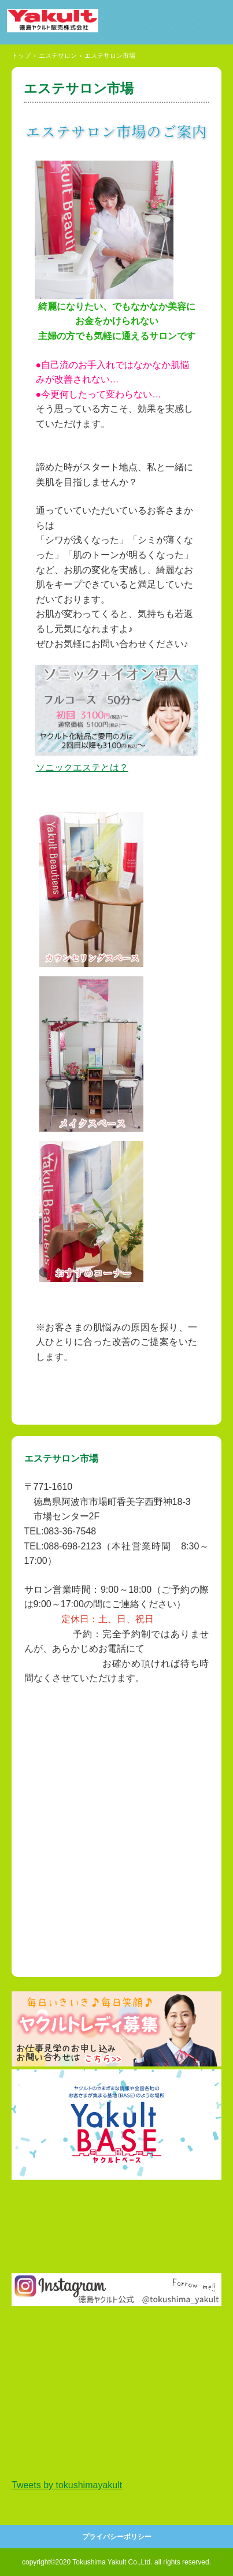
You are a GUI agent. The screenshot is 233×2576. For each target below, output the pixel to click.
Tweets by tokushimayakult (67, 2485)
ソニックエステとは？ (82, 767)
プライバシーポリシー (116, 2537)
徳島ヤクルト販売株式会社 (68, 20)
